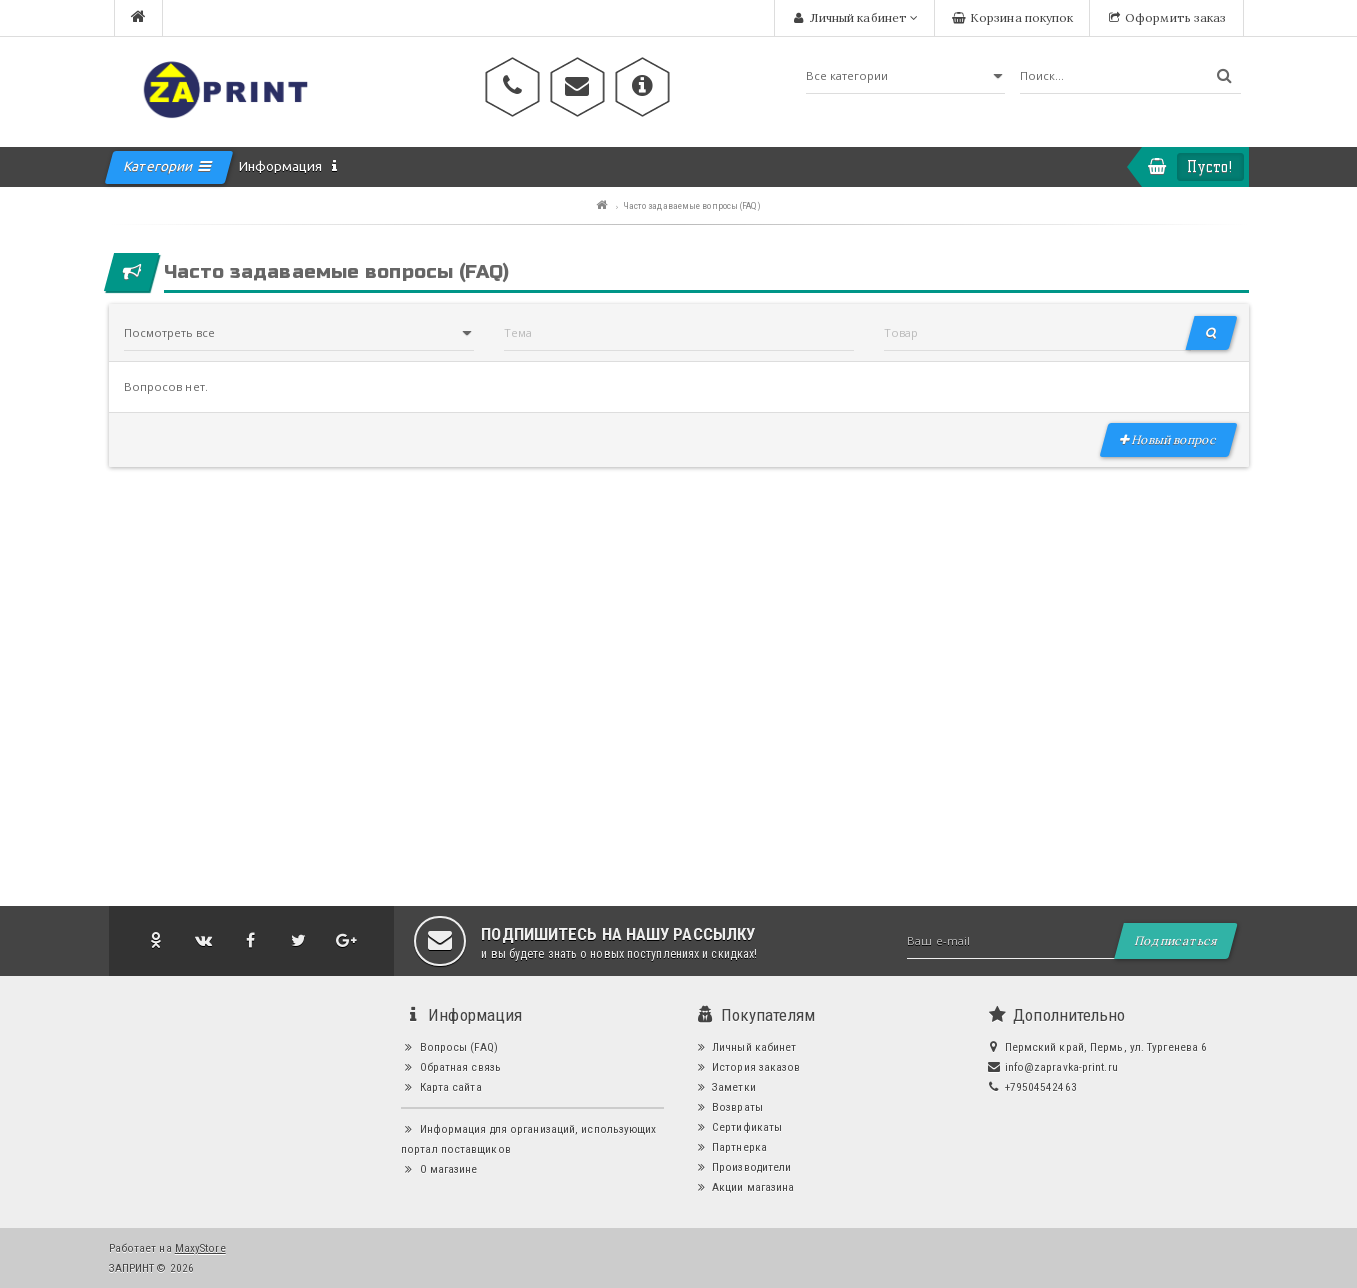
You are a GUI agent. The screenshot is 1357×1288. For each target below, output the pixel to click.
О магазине (439, 1169)
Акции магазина (744, 1187)
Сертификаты (738, 1127)
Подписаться (1177, 940)
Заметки (725, 1087)
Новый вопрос (1168, 439)
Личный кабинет (745, 1047)
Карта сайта (441, 1087)
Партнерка (730, 1147)
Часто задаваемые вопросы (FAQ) (692, 205)
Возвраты (728, 1107)
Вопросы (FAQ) (449, 1047)
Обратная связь (451, 1067)
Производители (743, 1167)
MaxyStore (200, 1248)
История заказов (747, 1067)
